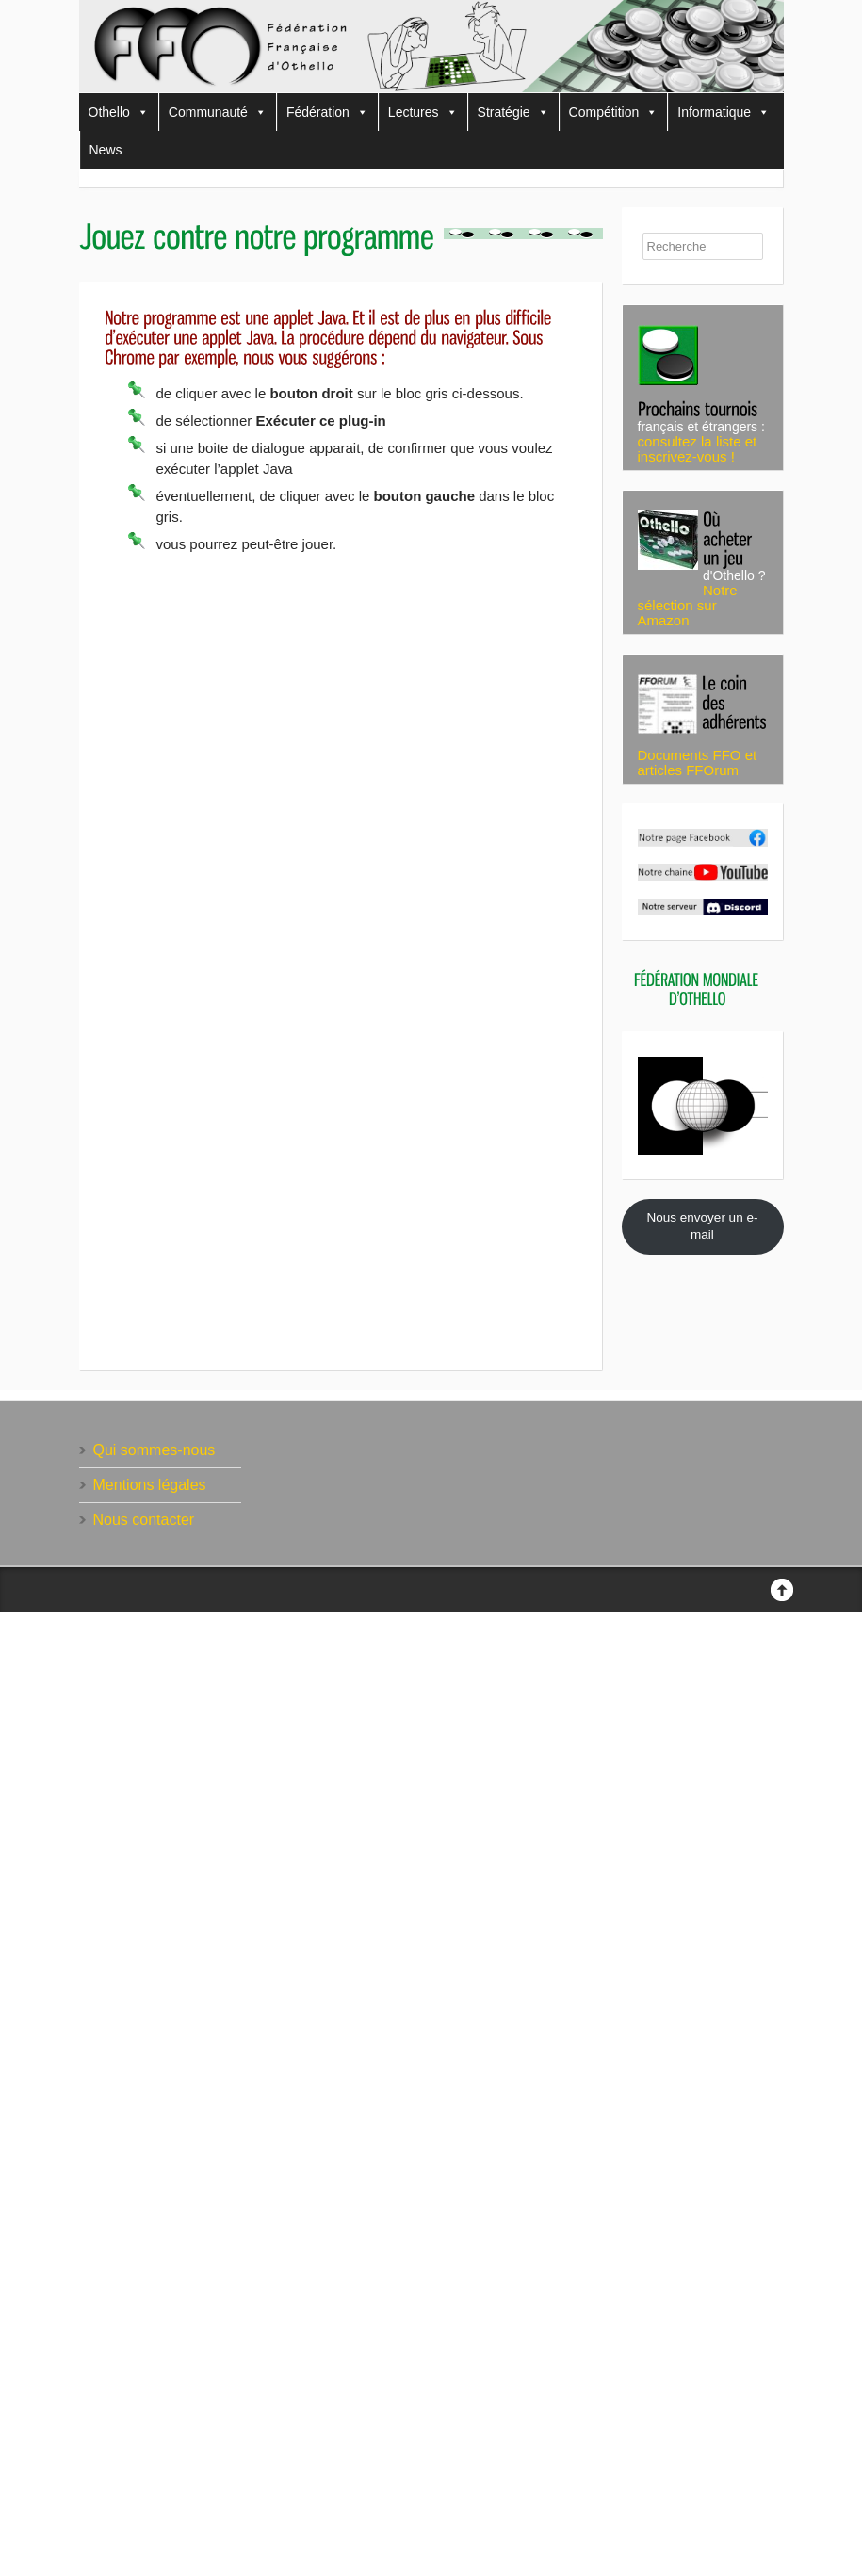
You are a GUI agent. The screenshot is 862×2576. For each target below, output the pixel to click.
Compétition (614, 112)
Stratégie (513, 112)
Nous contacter (144, 1520)
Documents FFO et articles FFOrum (697, 762)
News (105, 149)
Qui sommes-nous (154, 1450)
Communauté (218, 112)
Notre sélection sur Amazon (688, 605)
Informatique (723, 112)
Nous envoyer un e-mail (702, 1226)
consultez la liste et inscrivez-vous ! (697, 448)
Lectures (423, 112)
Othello (119, 112)
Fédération (327, 112)
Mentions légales (149, 1485)
